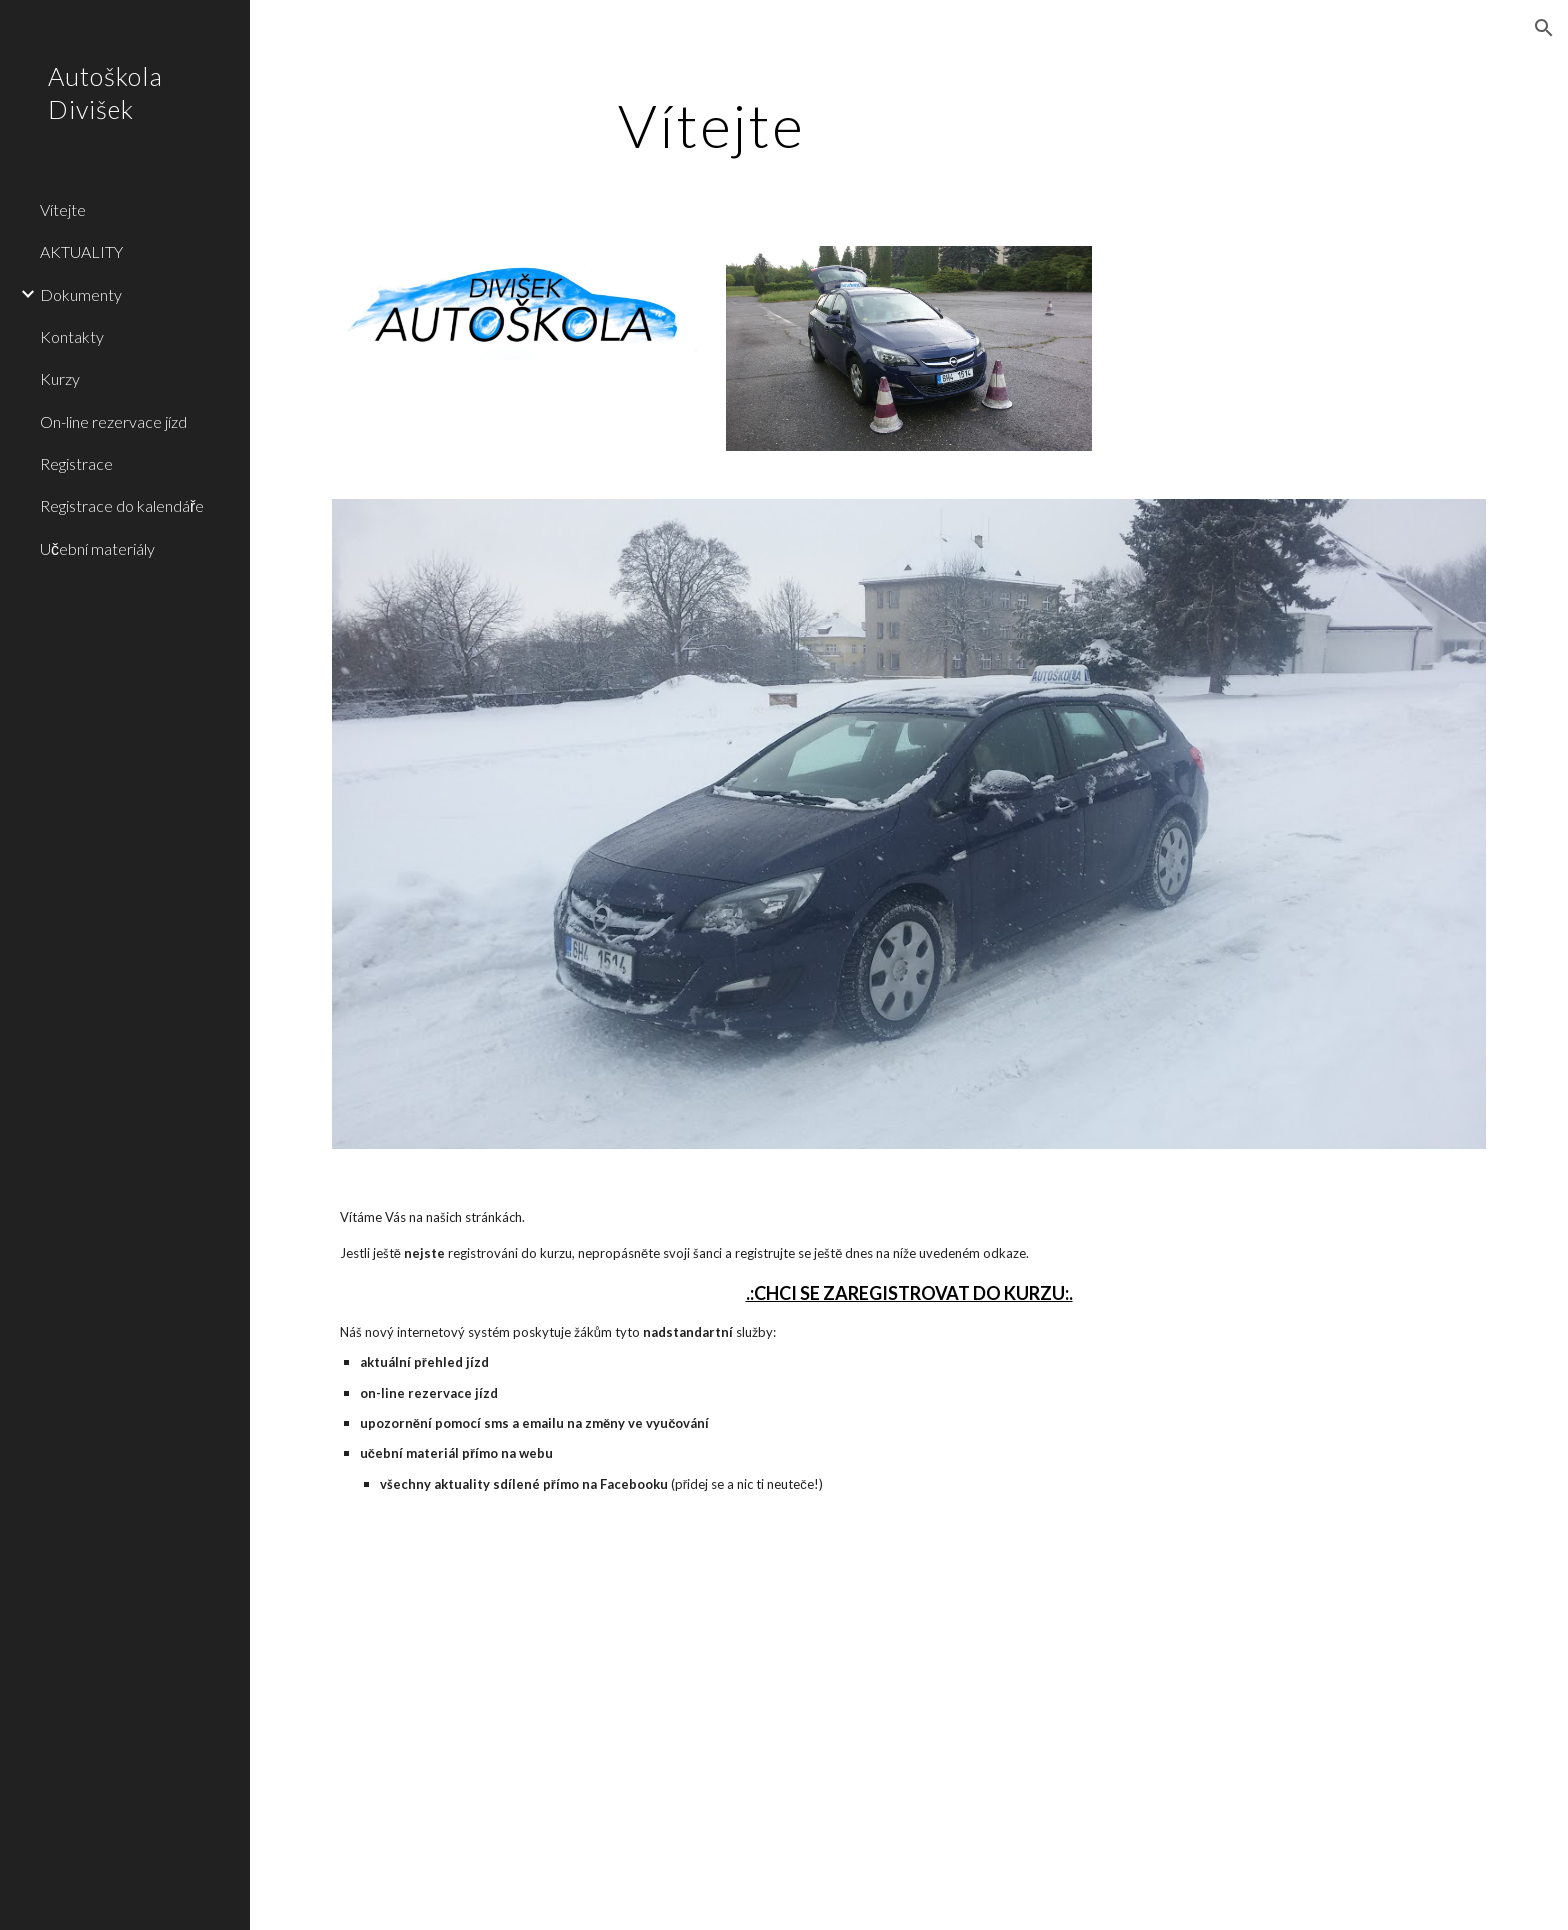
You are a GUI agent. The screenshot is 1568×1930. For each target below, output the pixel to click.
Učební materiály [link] (97, 548)
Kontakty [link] (72, 336)
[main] (712, 125)
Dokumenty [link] (81, 294)
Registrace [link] (76, 463)
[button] (1544, 28)
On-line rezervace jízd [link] (113, 421)
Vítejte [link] (63, 209)
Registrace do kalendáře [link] (122, 505)
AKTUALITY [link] (81, 251)
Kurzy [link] (60, 378)
